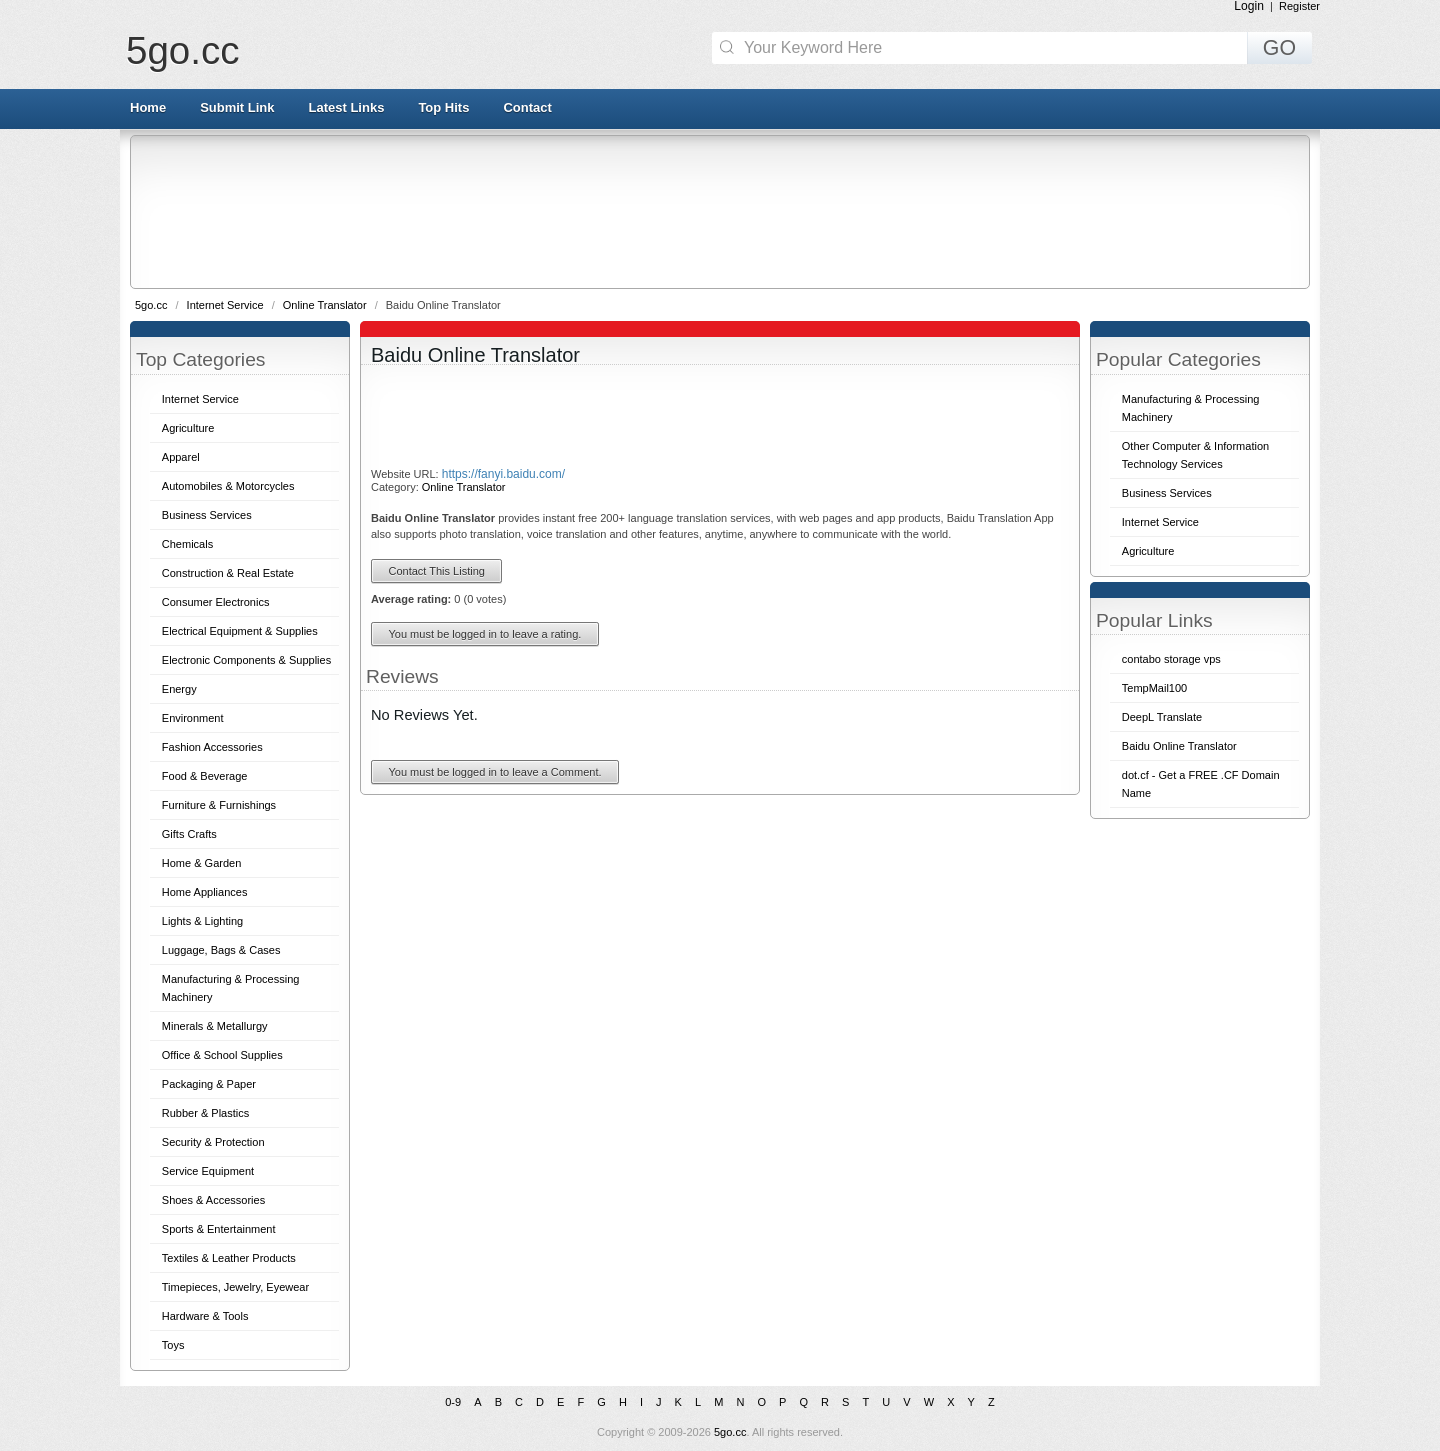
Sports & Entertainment (219, 1229)
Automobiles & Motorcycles (228, 486)
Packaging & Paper (209, 1084)
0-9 (453, 1402)
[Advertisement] (718, 211)
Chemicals (187, 544)
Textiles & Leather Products (229, 1258)
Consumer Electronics (216, 602)
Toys (173, 1345)
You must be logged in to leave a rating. (485, 634)
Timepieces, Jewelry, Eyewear (235, 1287)
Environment (193, 718)
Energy (179, 689)
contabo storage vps (1171, 659)
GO (1279, 48)
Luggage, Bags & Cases (221, 950)
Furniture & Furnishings (219, 805)
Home (148, 107)
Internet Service (227, 305)
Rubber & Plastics (205, 1113)
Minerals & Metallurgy (215, 1026)
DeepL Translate (1162, 717)
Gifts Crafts (189, 834)
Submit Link (237, 107)
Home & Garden (201, 863)
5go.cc (182, 50)
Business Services (207, 515)
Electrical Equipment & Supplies (240, 631)
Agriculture (188, 428)
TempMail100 (1154, 688)
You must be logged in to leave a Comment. (495, 772)
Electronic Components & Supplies (246, 660)
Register (1299, 6)
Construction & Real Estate (228, 573)
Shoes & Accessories (213, 1200)
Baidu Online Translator (1179, 746)
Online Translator (326, 305)
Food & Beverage (205, 776)
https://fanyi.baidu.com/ (503, 474)
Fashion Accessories (212, 747)
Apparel (181, 457)
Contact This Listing (437, 571)
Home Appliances (205, 892)
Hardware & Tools (205, 1316)
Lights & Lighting (202, 921)
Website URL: (406, 474)
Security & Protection (213, 1142)
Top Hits (443, 107)
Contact (527, 107)
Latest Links (347, 107)
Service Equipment (208, 1171)
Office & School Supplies (222, 1055)
